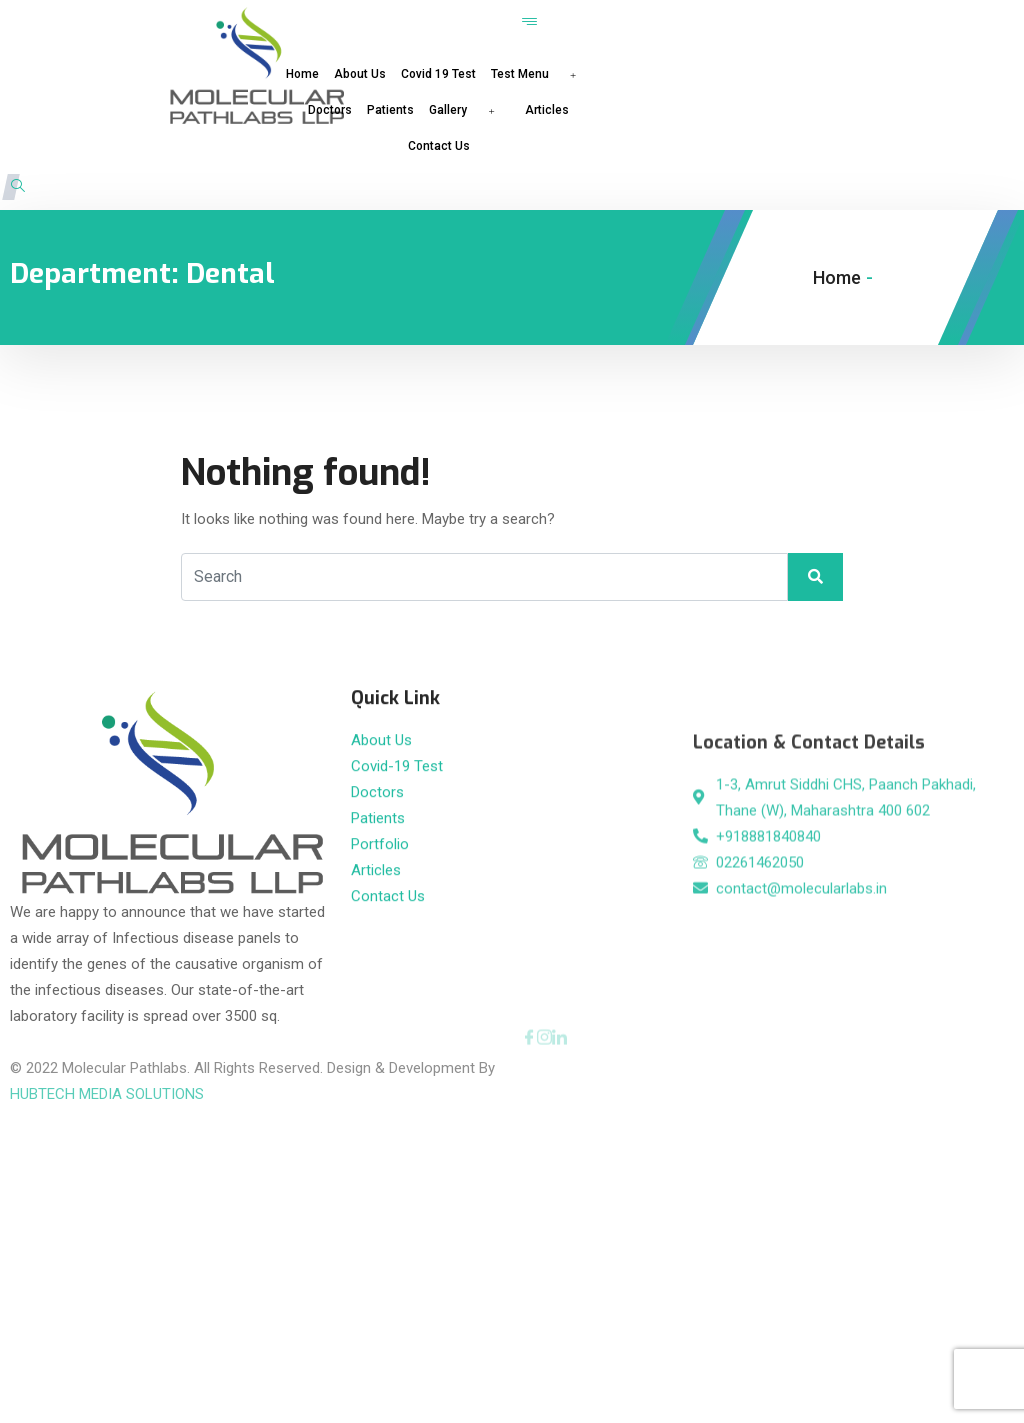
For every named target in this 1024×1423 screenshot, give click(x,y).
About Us (360, 74)
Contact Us (439, 146)
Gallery (469, 110)
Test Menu (541, 74)
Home (302, 74)
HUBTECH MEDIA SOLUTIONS (107, 1068)
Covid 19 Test (438, 74)
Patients (390, 110)
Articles (547, 110)
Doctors (330, 110)
